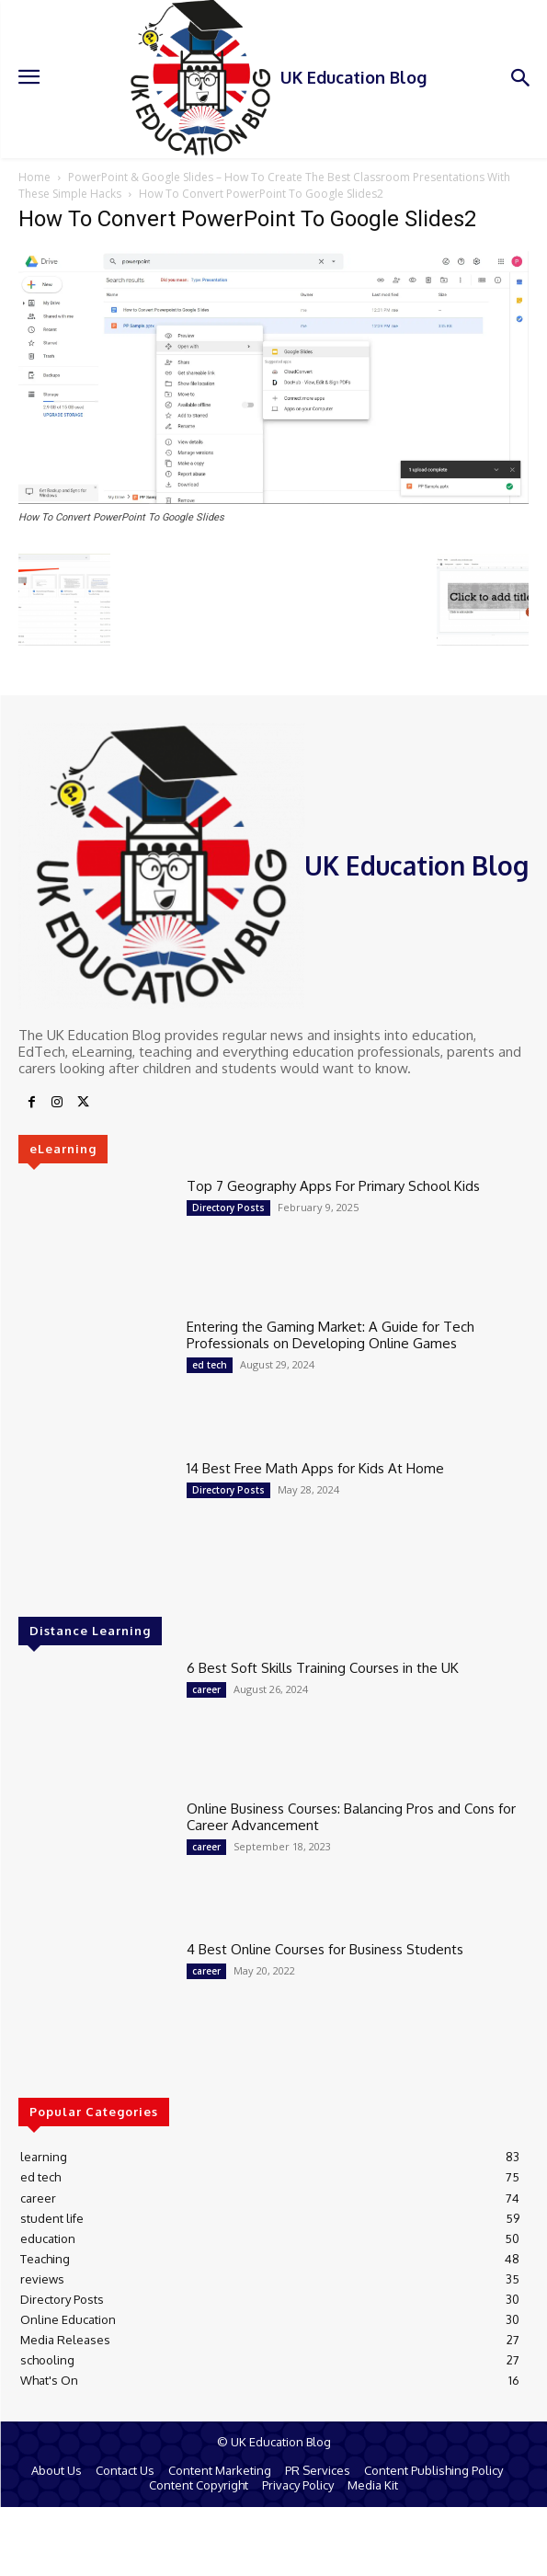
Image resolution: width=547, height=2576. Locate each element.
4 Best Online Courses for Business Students (325, 1949)
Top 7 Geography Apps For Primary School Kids (333, 1186)
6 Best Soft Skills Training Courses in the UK (323, 1668)
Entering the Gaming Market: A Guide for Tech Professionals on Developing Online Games (330, 1335)
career (206, 1689)
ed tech (209, 1364)
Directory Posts (228, 1207)
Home (34, 177)
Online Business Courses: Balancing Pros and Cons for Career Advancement (351, 1817)
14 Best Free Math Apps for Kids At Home (315, 1468)
